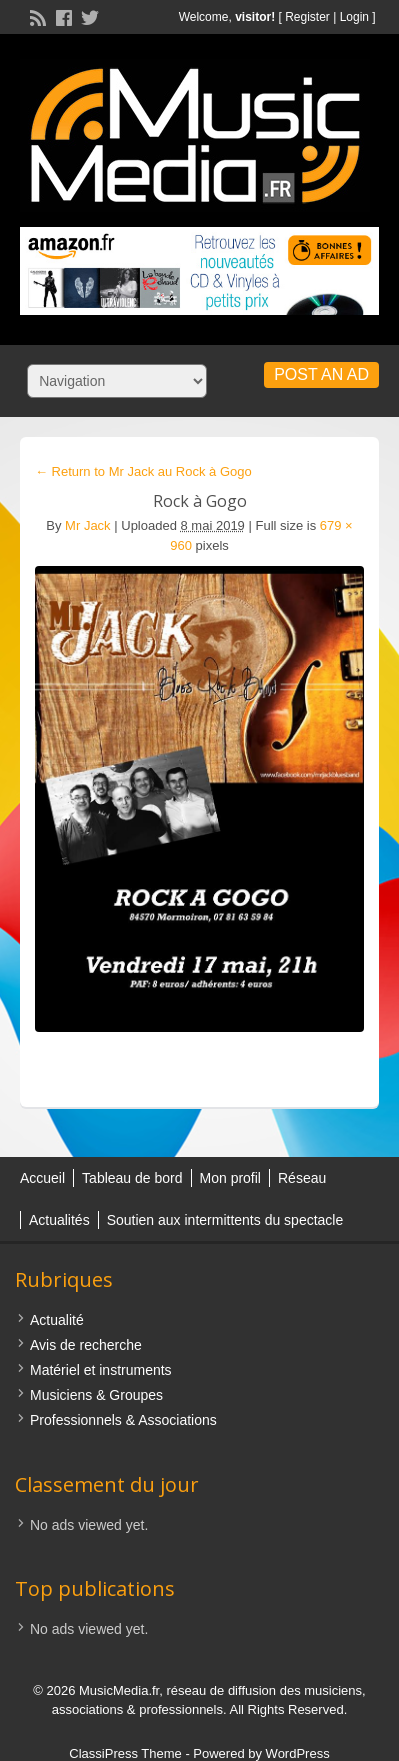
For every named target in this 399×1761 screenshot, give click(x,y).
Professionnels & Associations (123, 1420)
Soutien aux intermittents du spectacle (225, 1220)
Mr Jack (88, 525)
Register (307, 17)
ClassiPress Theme (125, 1753)
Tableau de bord (132, 1178)
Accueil (42, 1178)
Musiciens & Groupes (96, 1395)
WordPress (298, 1753)
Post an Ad (321, 374)
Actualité (57, 1320)
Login (354, 17)
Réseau (302, 1178)
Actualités (59, 1220)
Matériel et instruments (101, 1370)
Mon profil (230, 1178)
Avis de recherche (86, 1345)
